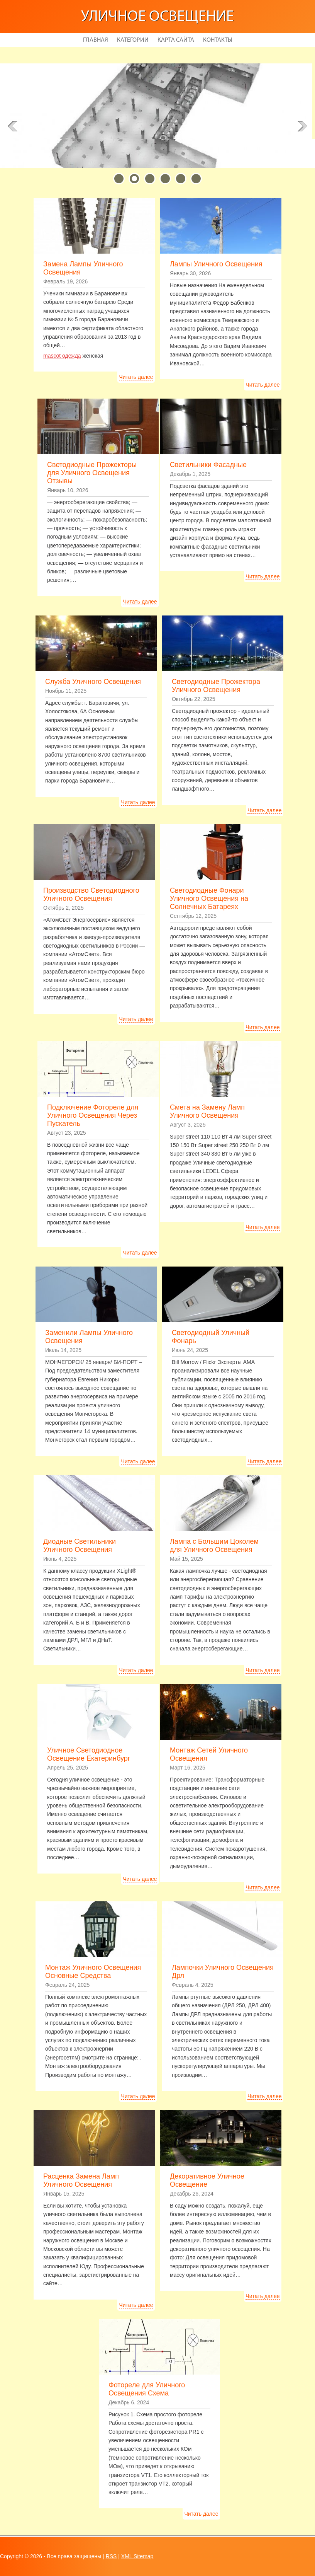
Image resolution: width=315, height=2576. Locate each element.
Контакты (217, 40)
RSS (111, 2556)
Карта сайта (176, 40)
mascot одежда (62, 356)
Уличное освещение (157, 17)
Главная (95, 40)
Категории (133, 40)
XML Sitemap (137, 2556)
